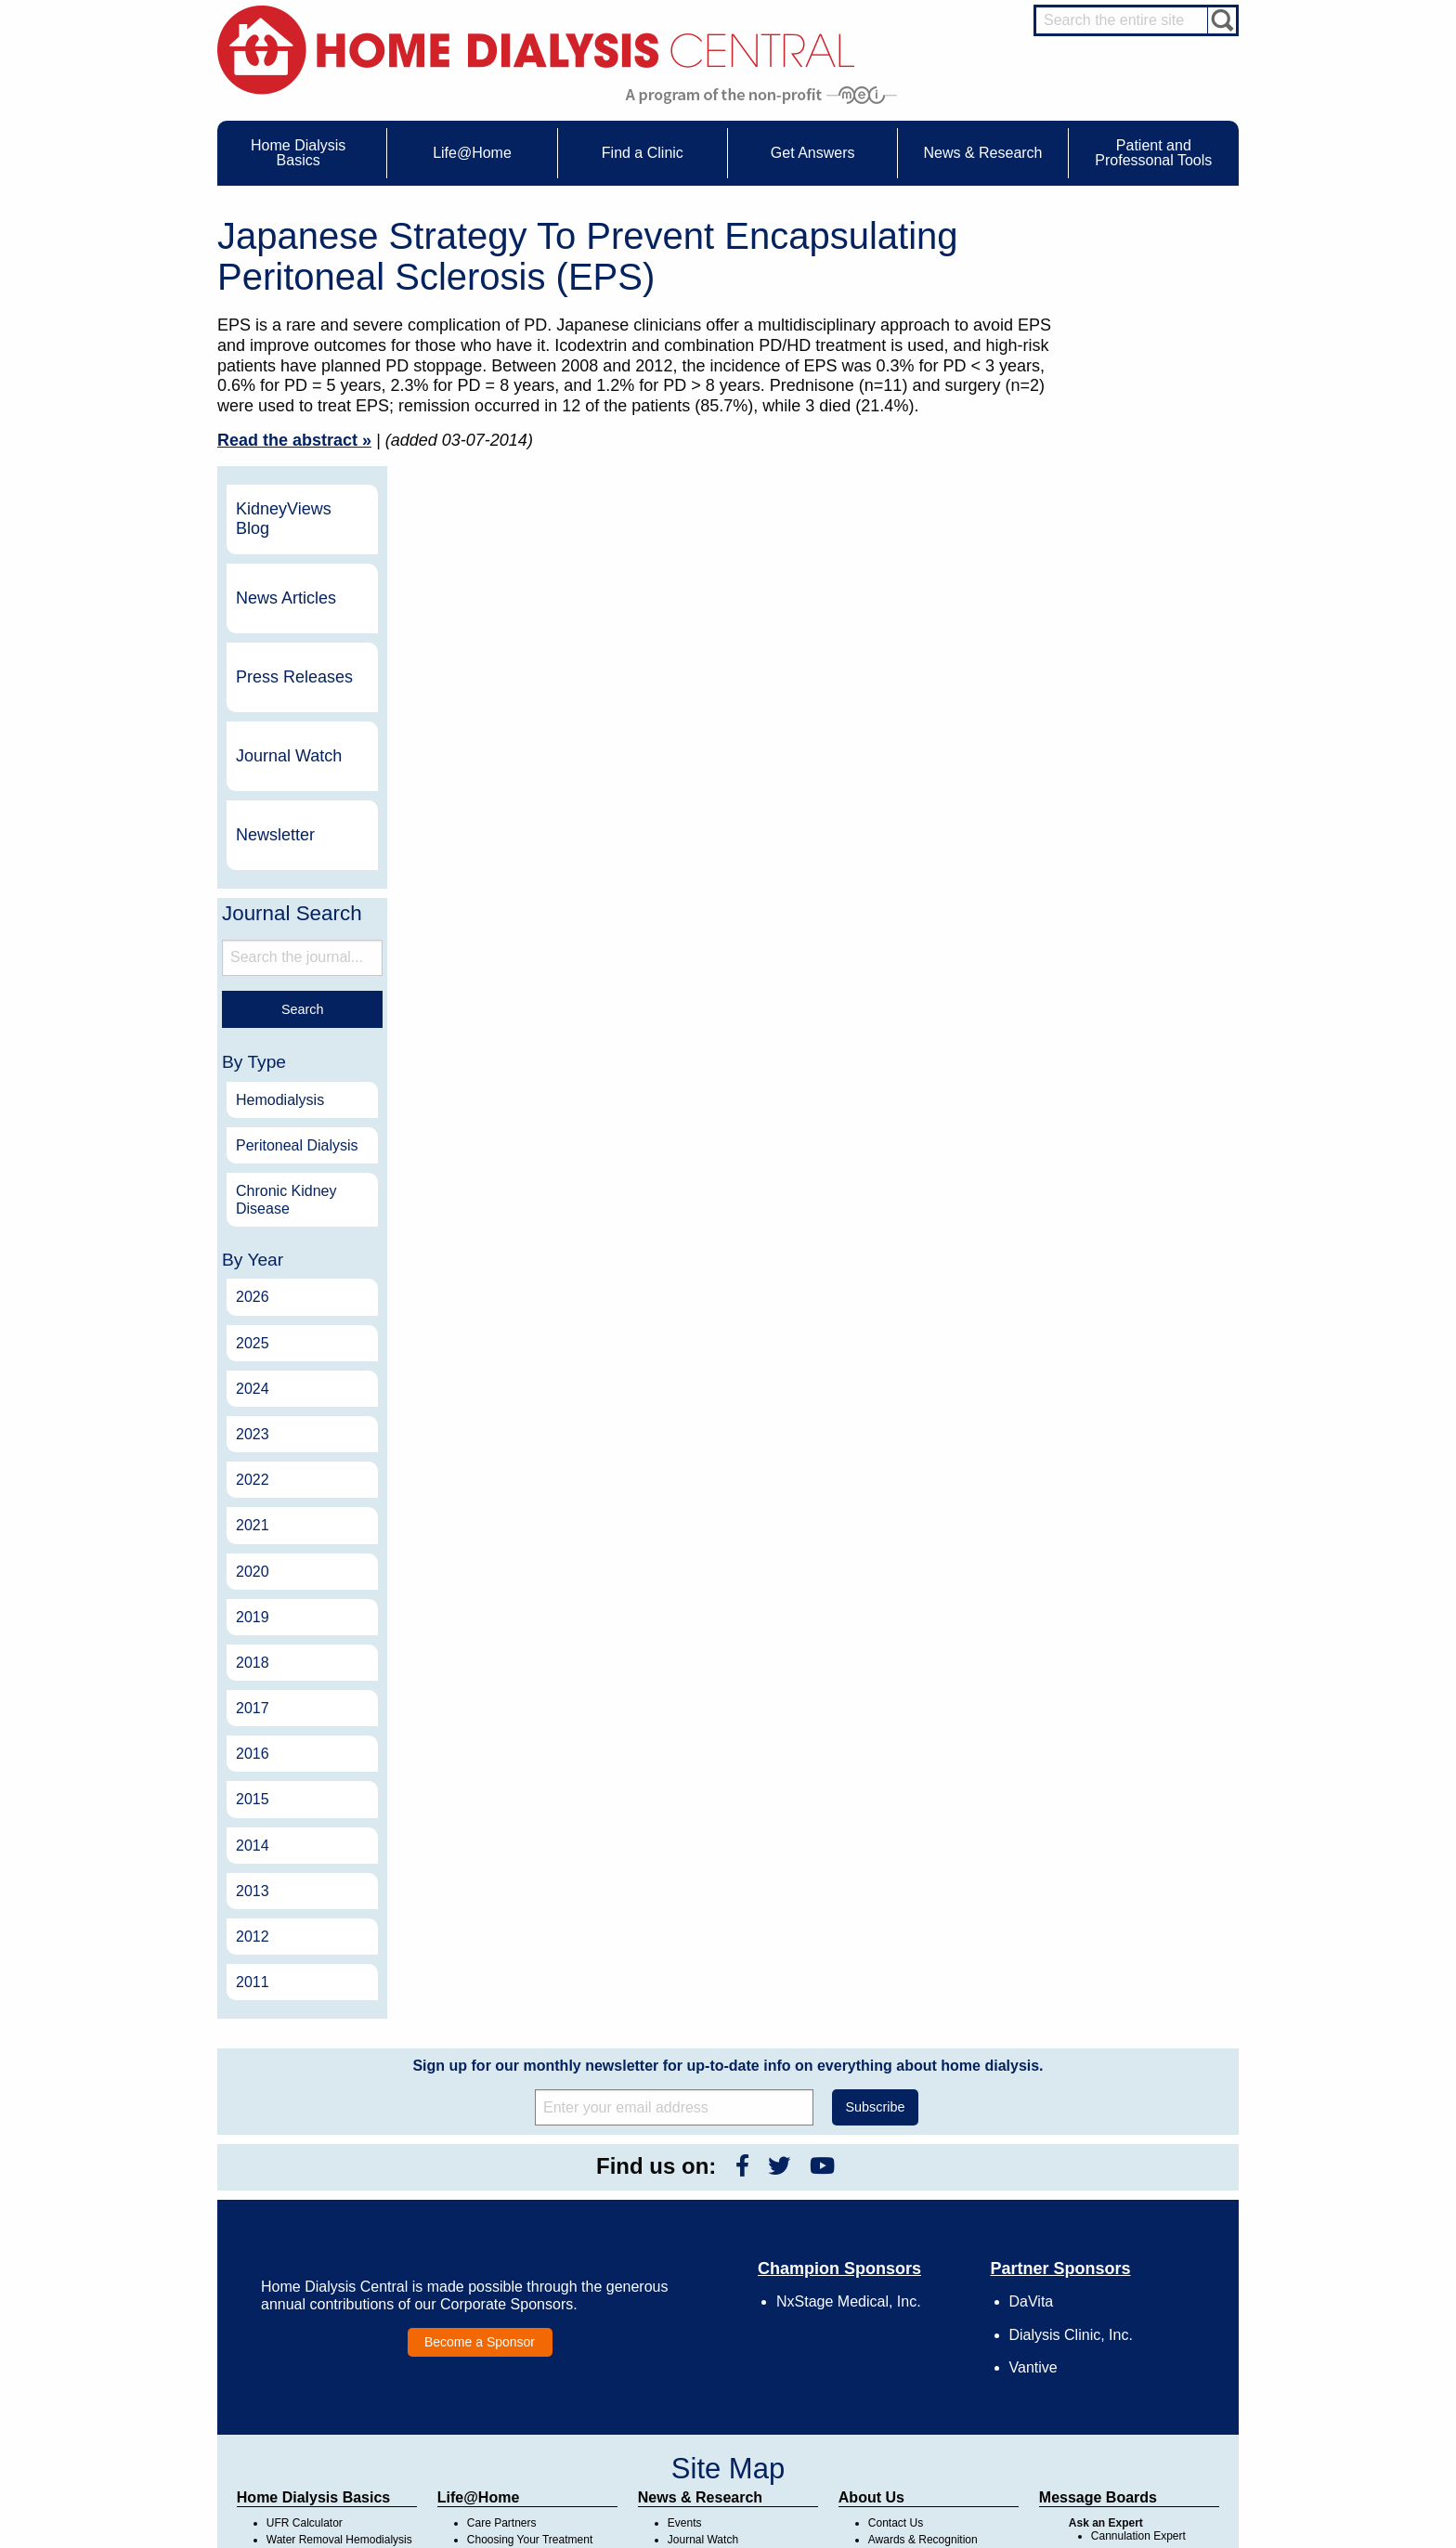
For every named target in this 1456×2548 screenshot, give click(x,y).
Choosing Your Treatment (529, 2289)
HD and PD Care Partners (1133, 2391)
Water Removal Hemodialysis (339, 2289)
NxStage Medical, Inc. (848, 2052)
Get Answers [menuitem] (813, 153)
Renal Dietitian (1127, 2337)
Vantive (1033, 2117)
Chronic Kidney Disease (1138, 949)
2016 (1104, 1504)
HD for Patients (1128, 2415)
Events (685, 2272)
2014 (1104, 1595)
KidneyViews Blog (1135, 268)
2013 (1104, 1640)
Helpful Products (508, 2375)
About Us (871, 2248)
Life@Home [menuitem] (472, 153)
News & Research (700, 2248)
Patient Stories (503, 2340)
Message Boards (1098, 2248)
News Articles (1137, 347)
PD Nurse (1115, 2319)
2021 (1104, 1275)
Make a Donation (910, 2340)
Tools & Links (299, 2392)
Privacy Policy (903, 2392)
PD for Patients (1128, 2448)
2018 (1104, 1412)
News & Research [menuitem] (982, 153)
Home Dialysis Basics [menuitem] (298, 152)
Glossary (890, 2408)
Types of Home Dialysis (324, 2323)
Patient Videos (503, 2357)
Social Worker (1125, 2353)
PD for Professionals (1141, 2466)
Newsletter (1126, 584)
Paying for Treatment (318, 2375)
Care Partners (502, 2272)
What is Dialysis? (308, 2306)
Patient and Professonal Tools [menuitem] (1153, 152)
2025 (1104, 1092)
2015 (1104, 1549)
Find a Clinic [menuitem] (642, 153)
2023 (1104, 1183)
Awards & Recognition (923, 2289)
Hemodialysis (1131, 849)
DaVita (1031, 2052)
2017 (1104, 1458)
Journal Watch (1140, 505)
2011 (1104, 1732)
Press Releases (1145, 426)
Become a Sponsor (479, 2091)
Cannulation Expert (1138, 2286)
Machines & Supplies (318, 2340)
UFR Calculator (304, 2272)
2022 (1104, 1230)
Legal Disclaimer (909, 2323)
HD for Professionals (1142, 2431)
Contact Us (895, 2272)
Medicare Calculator (316, 2357)
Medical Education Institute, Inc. (783, 2539)
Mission (887, 2375)
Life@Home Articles (516, 2323)
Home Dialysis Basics (313, 2248)
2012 (1104, 1686)
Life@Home (478, 2248)
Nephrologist (1122, 2302)
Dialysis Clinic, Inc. (1071, 2084)
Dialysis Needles (508, 2306)
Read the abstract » (294, 440)
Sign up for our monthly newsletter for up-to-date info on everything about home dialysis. (727, 1816)
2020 (1104, 1321)
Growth (886, 2306)
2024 (1104, 1138)
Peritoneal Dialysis (1148, 895)
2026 (1104, 1047)
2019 (1104, 1366)
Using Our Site (904, 2357)
